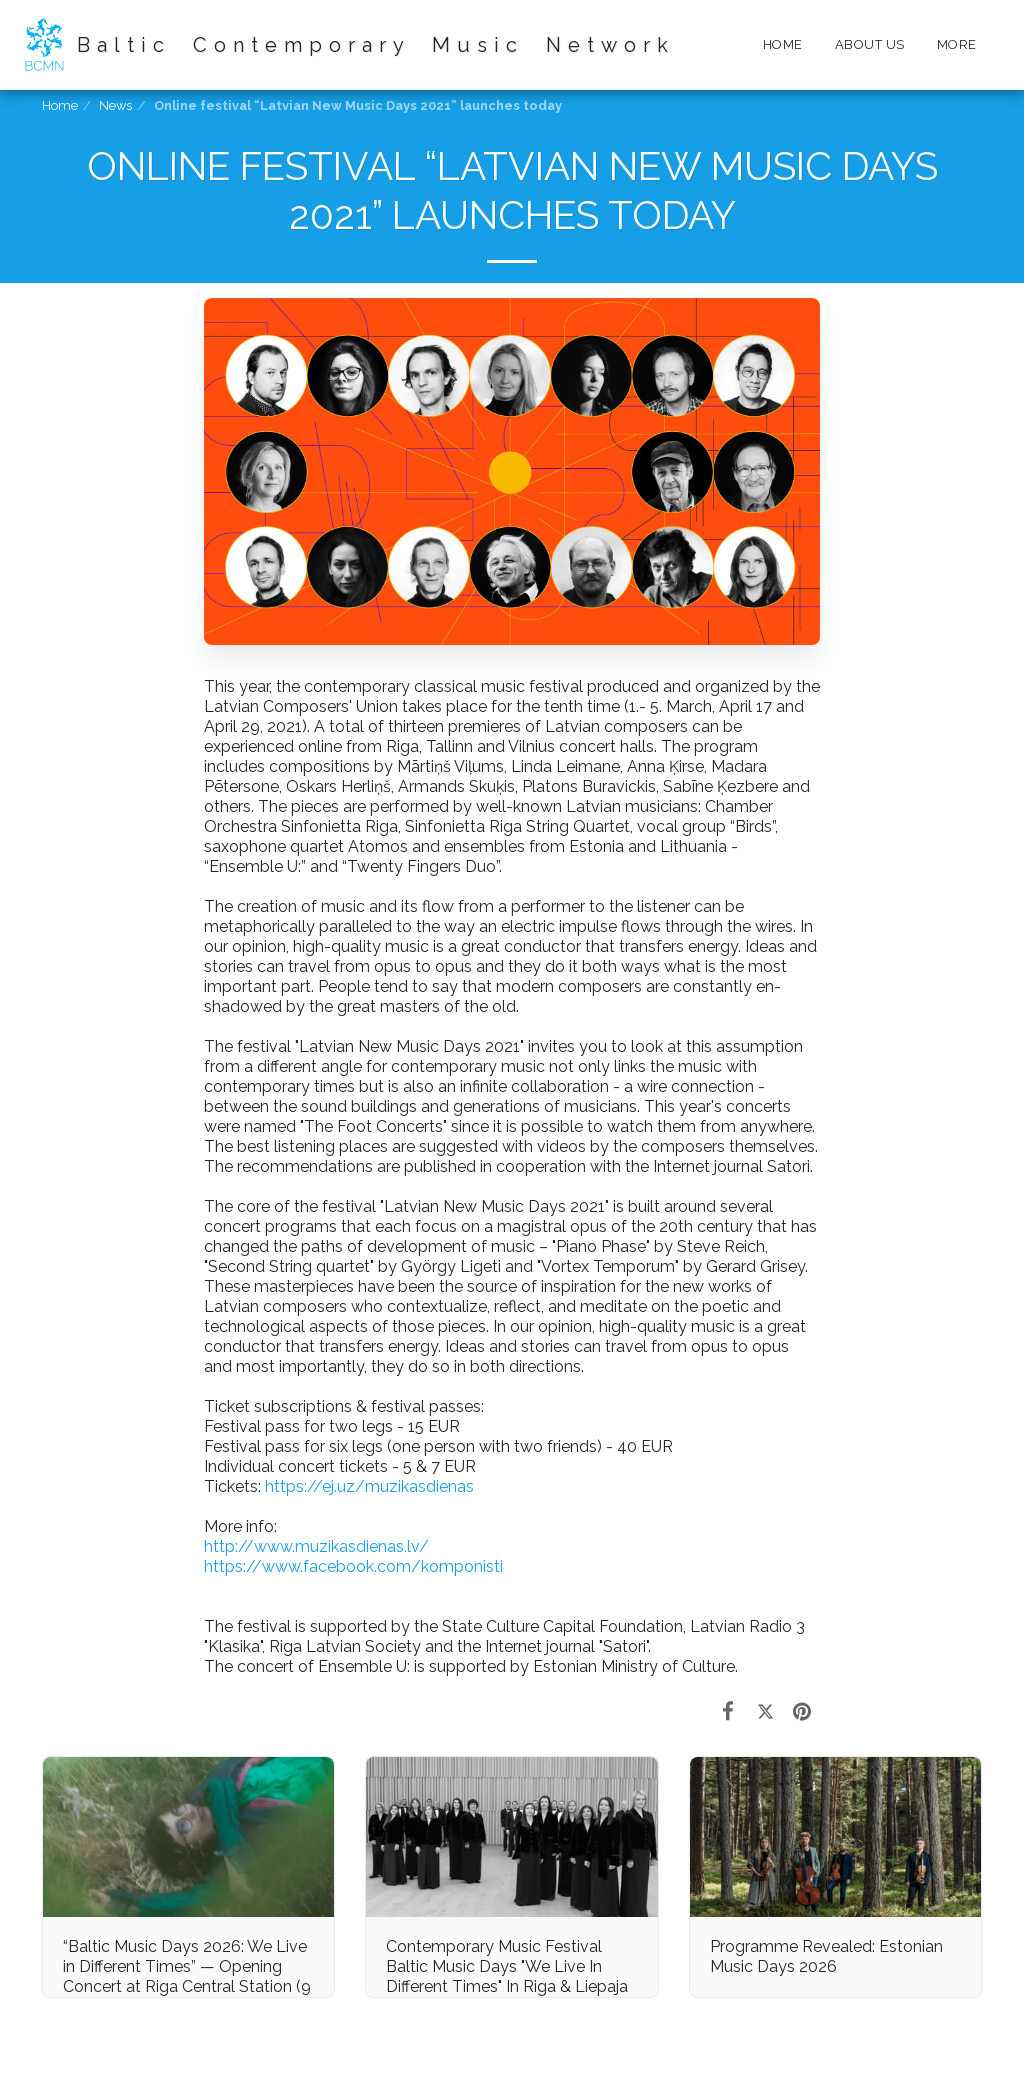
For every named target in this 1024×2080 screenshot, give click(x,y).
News (115, 105)
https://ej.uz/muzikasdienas (369, 1486)
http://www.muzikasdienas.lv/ (316, 1546)
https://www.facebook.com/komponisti (353, 1566)
